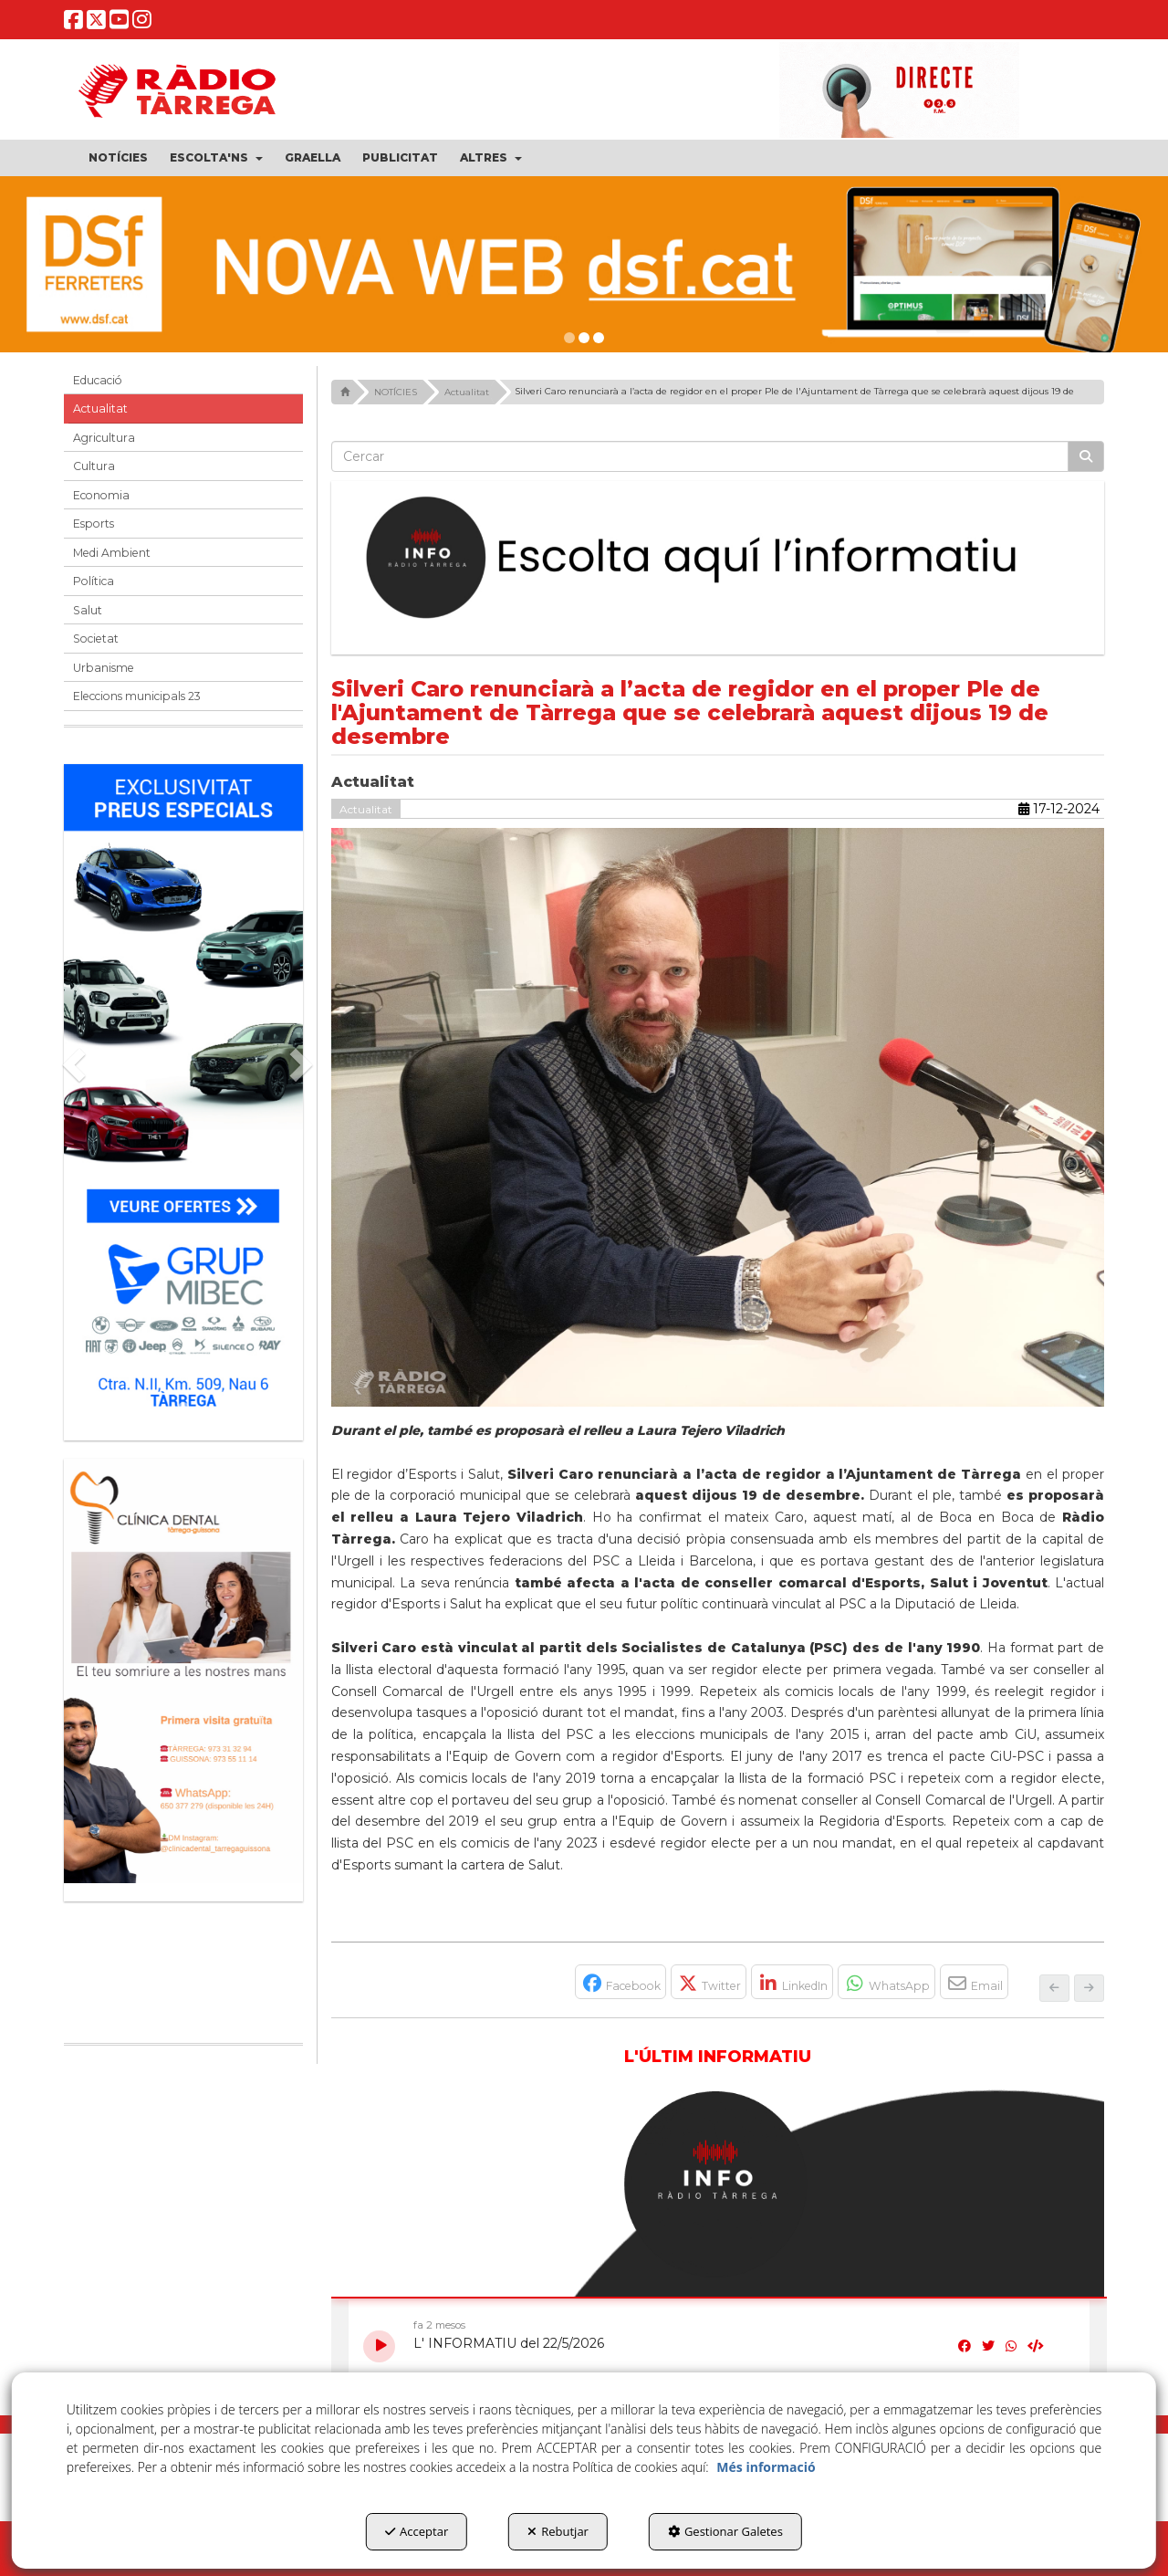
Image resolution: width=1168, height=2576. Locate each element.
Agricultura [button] (104, 438)
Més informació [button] (765, 2467)
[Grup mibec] (183, 1093)
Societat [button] (96, 638)
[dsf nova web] (584, 264)
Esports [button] (93, 523)
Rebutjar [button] (558, 2531)
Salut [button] (87, 610)
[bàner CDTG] (183, 1671)
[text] (700, 456)
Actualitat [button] (100, 408)
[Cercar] (1086, 456)
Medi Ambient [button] (112, 553)
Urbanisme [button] (103, 668)
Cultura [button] (94, 466)
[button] (74, 25)
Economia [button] (101, 495)
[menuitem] (118, 158)
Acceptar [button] (416, 2531)
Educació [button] (97, 380)
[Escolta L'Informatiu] (718, 559)
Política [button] (93, 581)
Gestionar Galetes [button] (725, 2531)
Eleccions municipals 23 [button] (137, 696)
